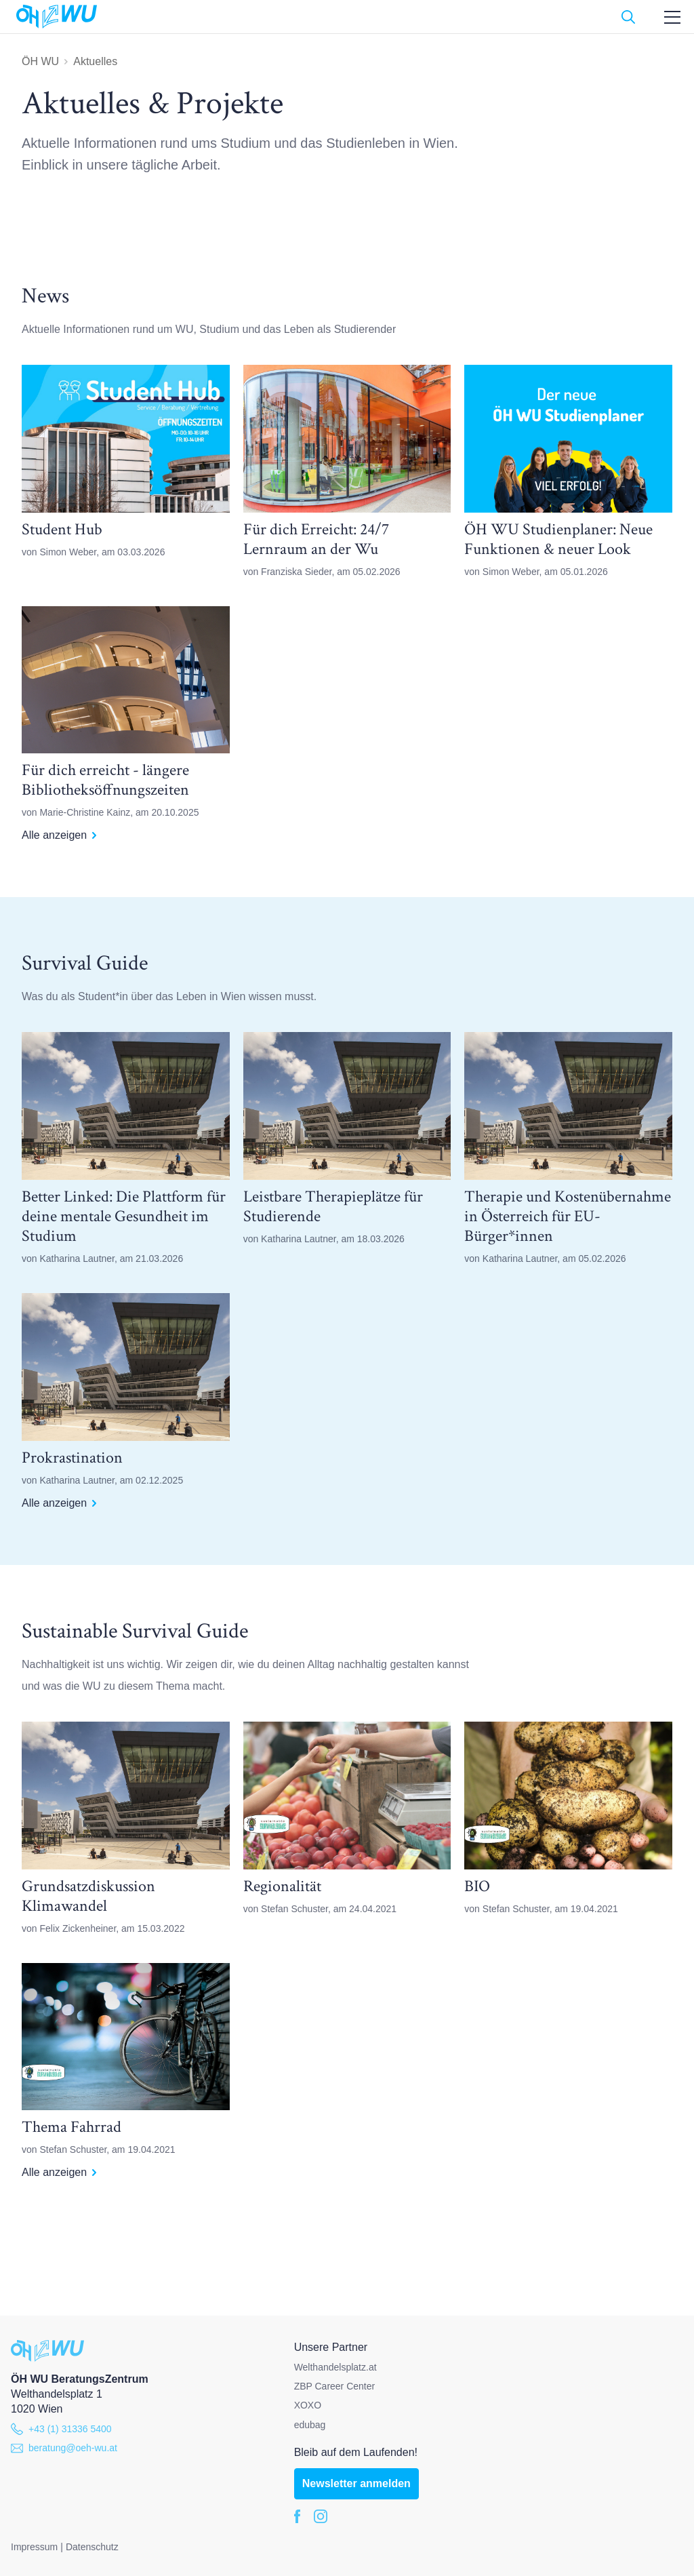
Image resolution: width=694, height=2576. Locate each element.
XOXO (307, 2405)
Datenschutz (92, 2546)
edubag (310, 2424)
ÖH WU (40, 61)
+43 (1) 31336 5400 (61, 2429)
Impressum (34, 2546)
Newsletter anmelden (356, 2483)
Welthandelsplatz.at (335, 2367)
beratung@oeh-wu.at (64, 2448)
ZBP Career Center (334, 2386)
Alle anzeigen (59, 835)
